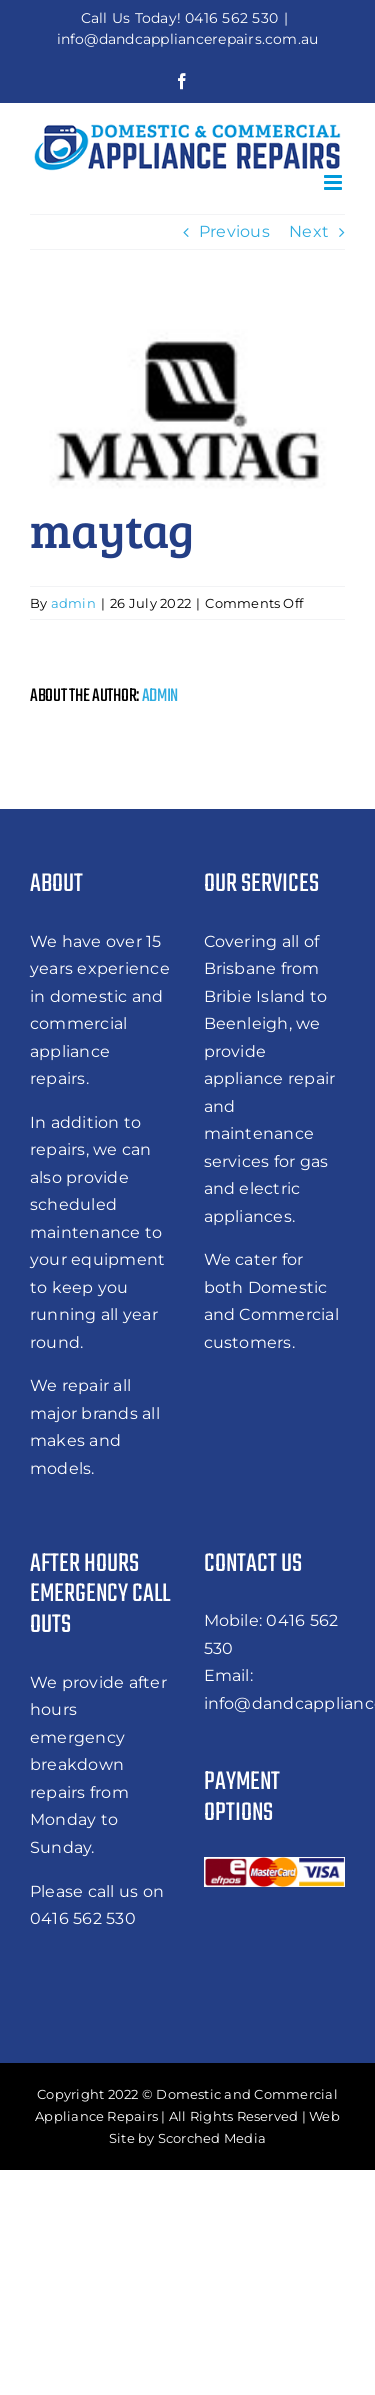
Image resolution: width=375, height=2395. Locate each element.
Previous (234, 231)
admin (73, 603)
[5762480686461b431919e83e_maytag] (187, 404)
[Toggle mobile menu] (334, 182)
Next (309, 231)
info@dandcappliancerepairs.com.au (188, 39)
